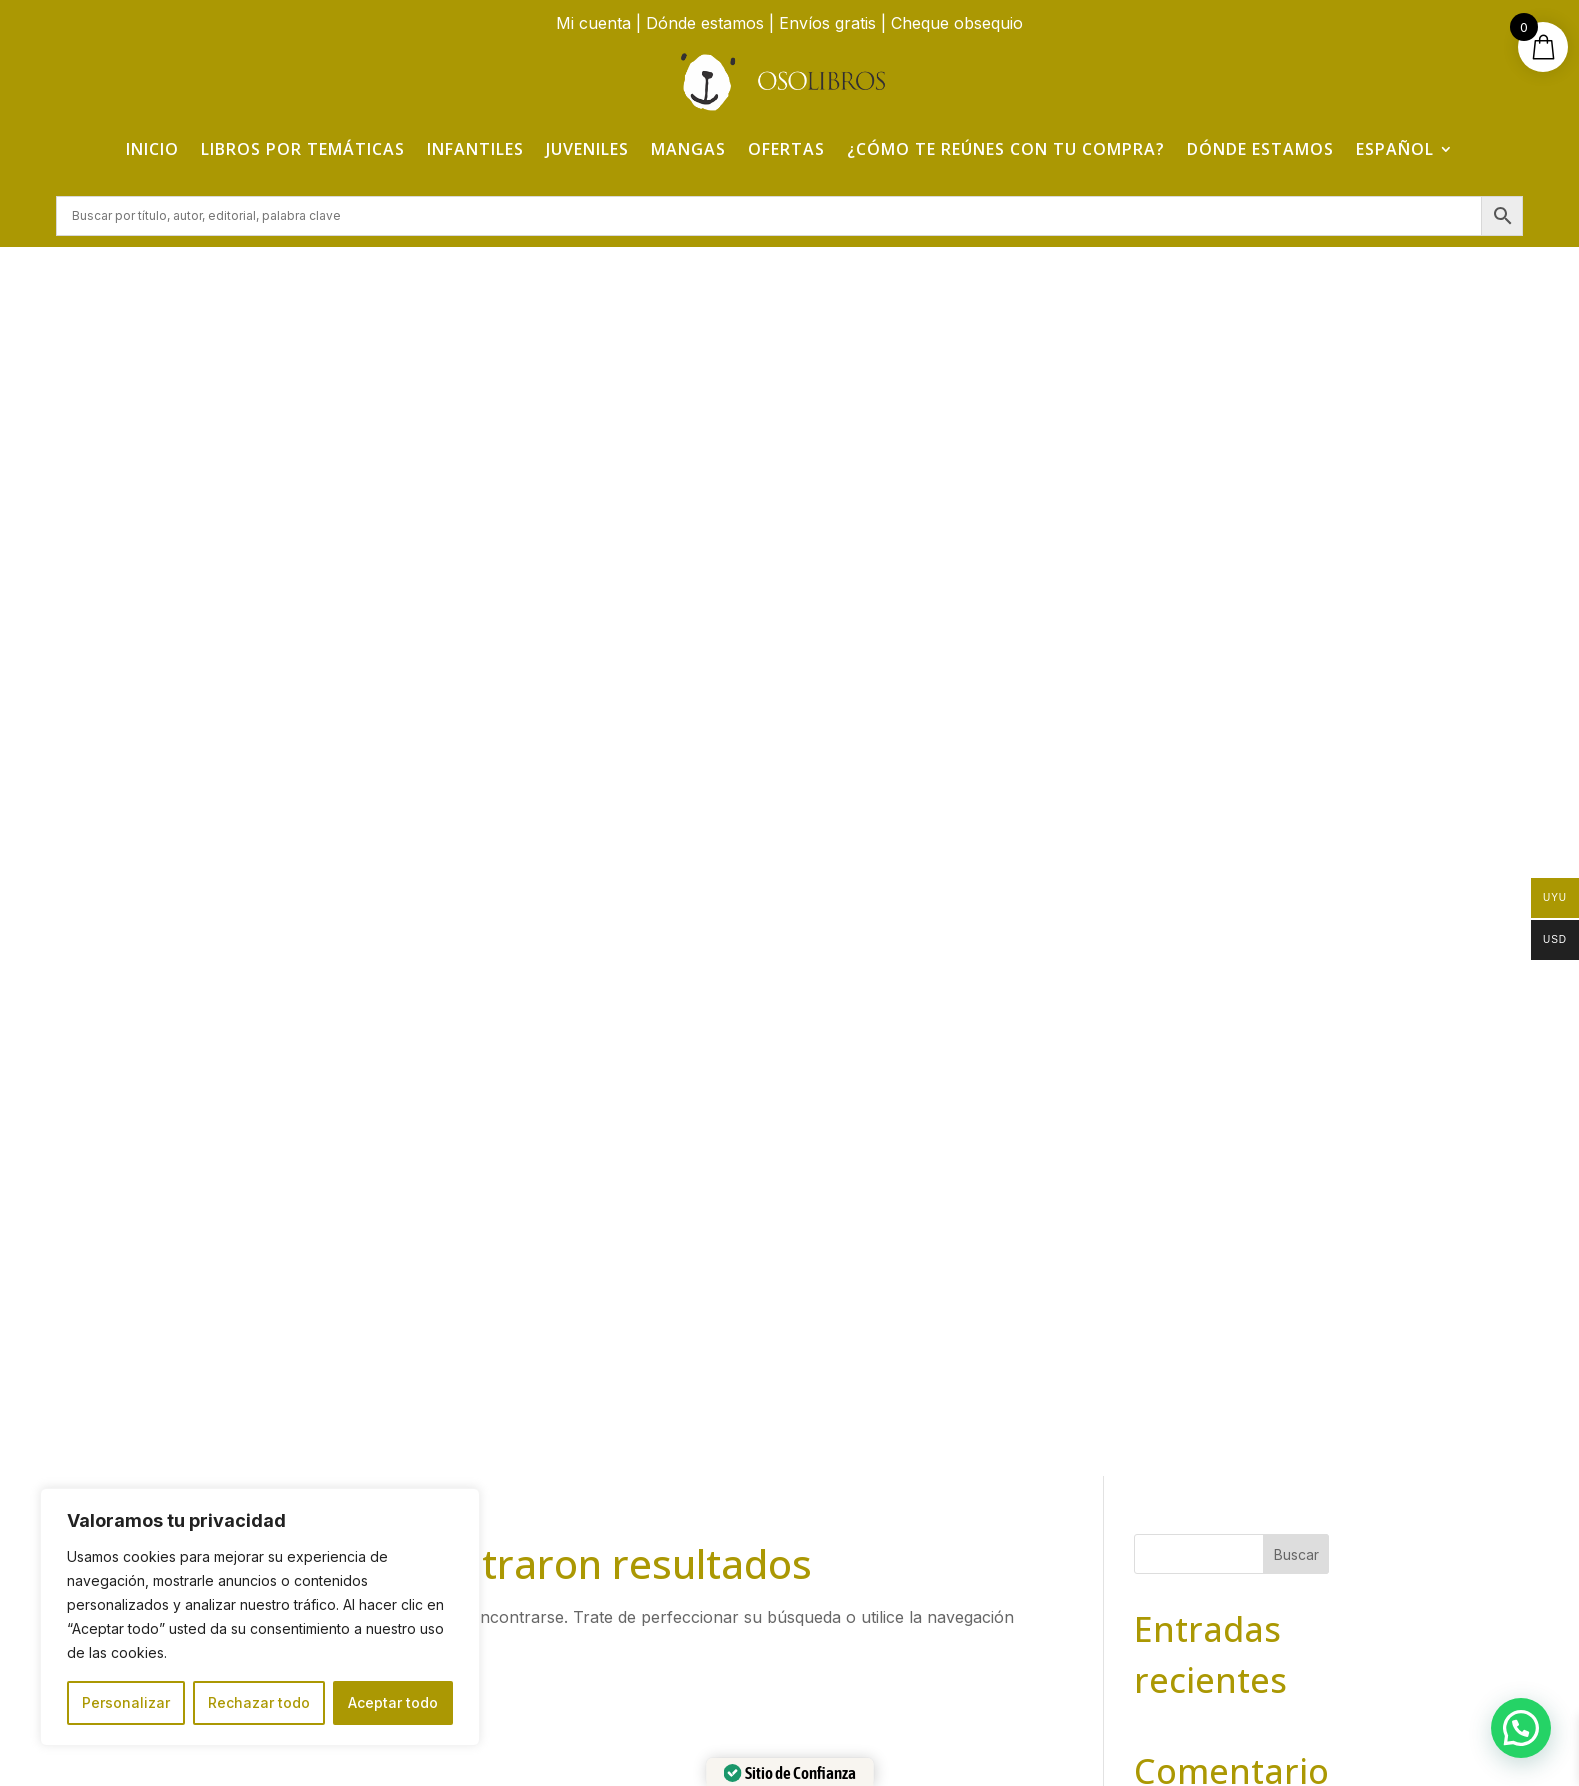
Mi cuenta (593, 23)
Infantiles (475, 149)
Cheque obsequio (957, 23)
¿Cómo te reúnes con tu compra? (1006, 149)
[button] (1521, 1728)
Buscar (1296, 329)
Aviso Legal (1191, 1416)
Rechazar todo (259, 1702)
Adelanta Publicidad (1084, 1738)
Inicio (152, 149)
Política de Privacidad (1191, 1460)
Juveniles (587, 149)
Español (1395, 149)
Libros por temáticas (303, 149)
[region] (260, 1617)
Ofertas (786, 149)
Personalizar (126, 1702)
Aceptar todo (393, 1702)
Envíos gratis (827, 23)
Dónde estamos (705, 23)
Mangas (688, 149)
